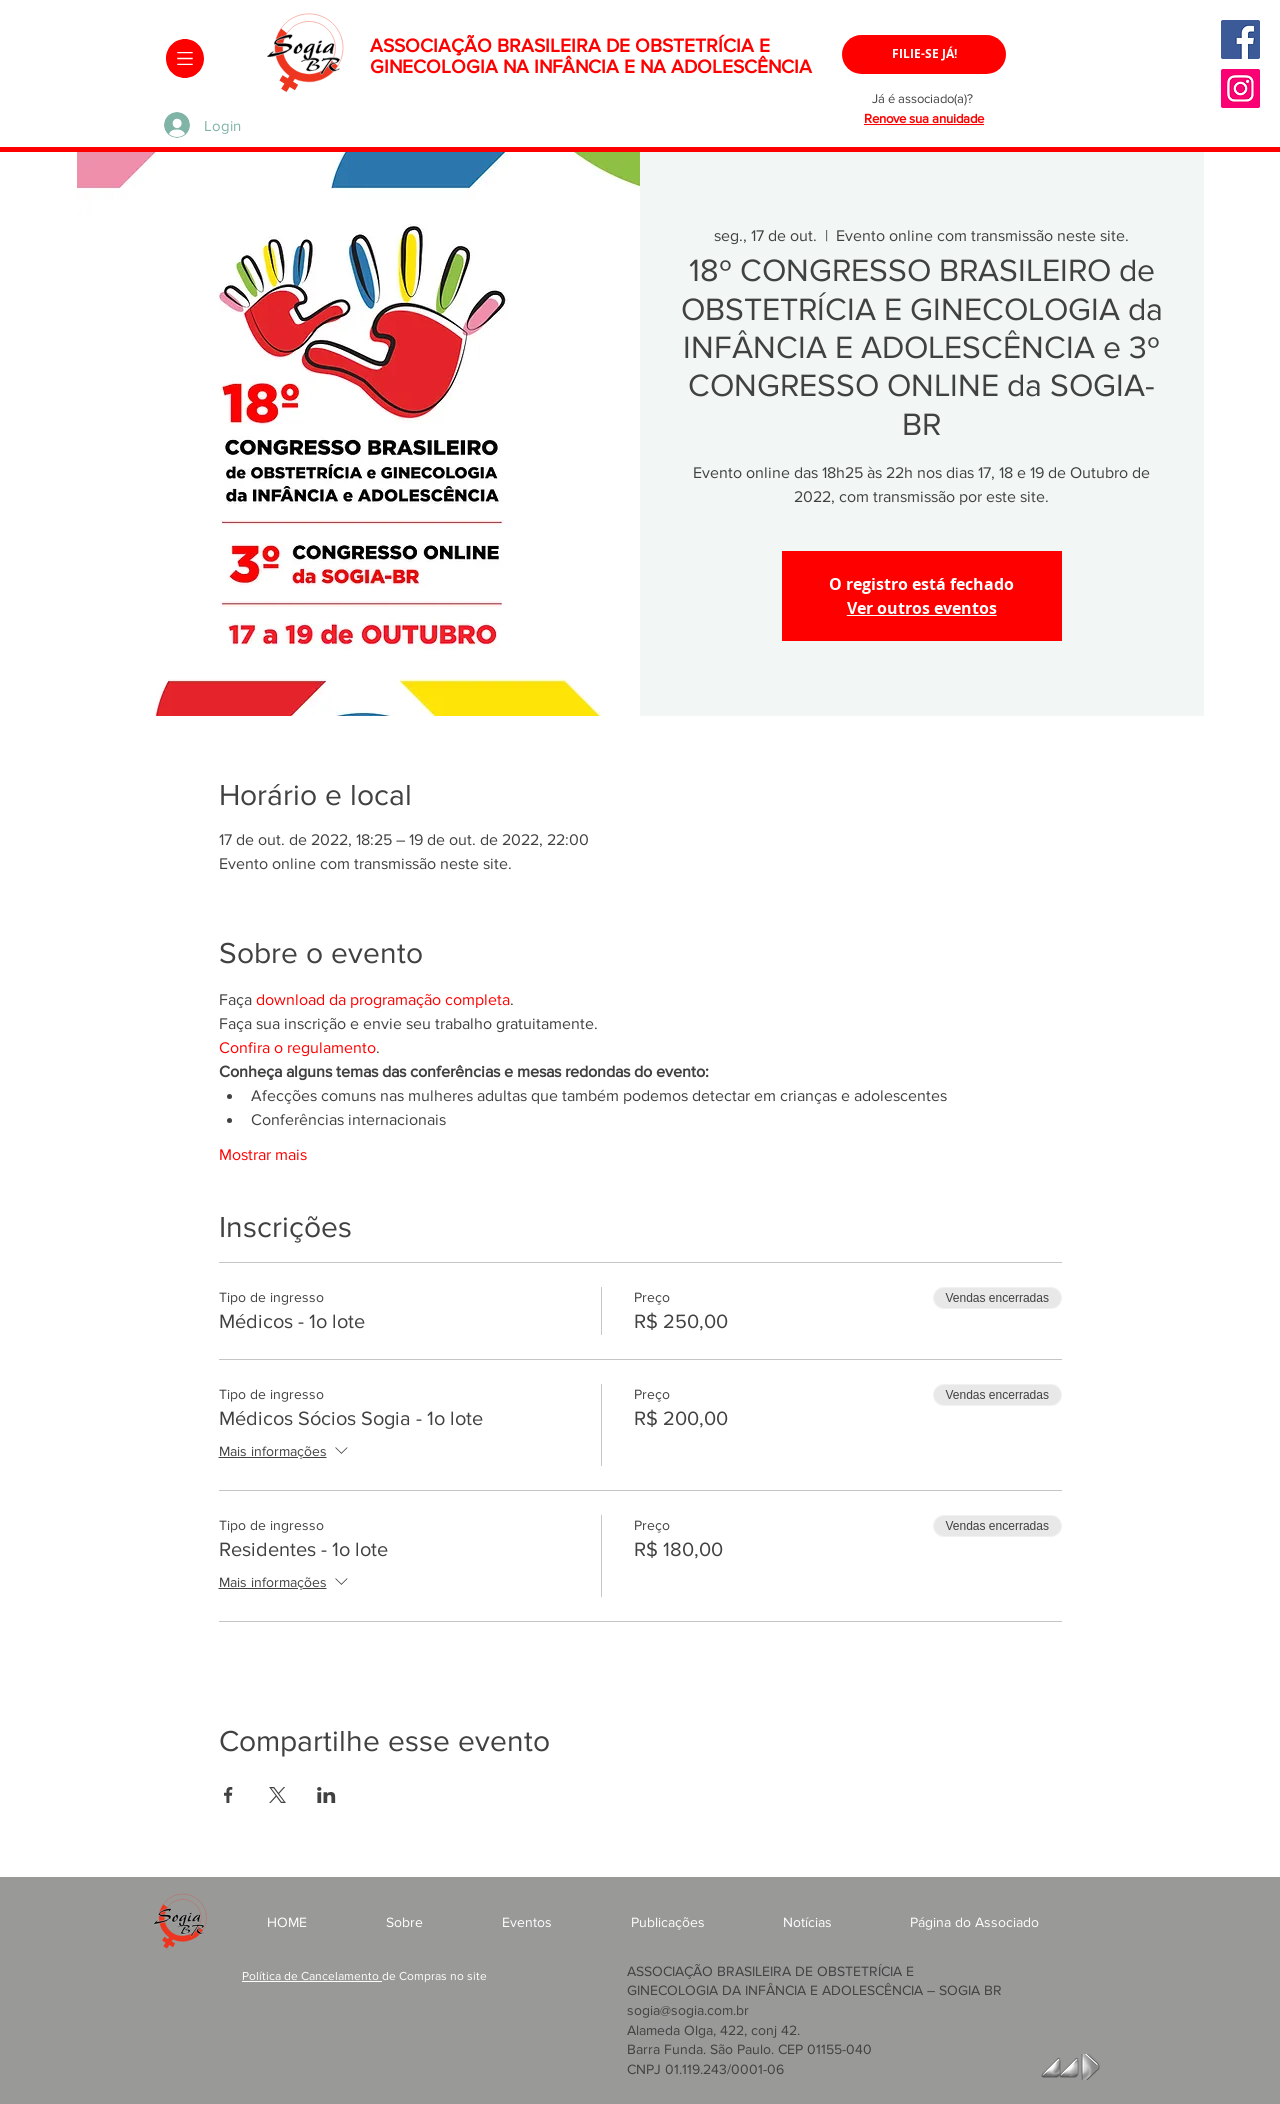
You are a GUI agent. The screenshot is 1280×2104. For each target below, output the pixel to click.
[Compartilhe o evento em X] (277, 1795)
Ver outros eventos (922, 608)
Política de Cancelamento (312, 1976)
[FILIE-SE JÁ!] (924, 54)
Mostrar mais (263, 1154)
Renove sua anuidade (924, 118)
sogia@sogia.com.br (688, 2010)
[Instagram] (1240, 88)
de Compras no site (434, 1976)
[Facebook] (1240, 39)
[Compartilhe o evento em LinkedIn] (326, 1795)
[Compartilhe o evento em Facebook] (228, 1795)
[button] (185, 58)
